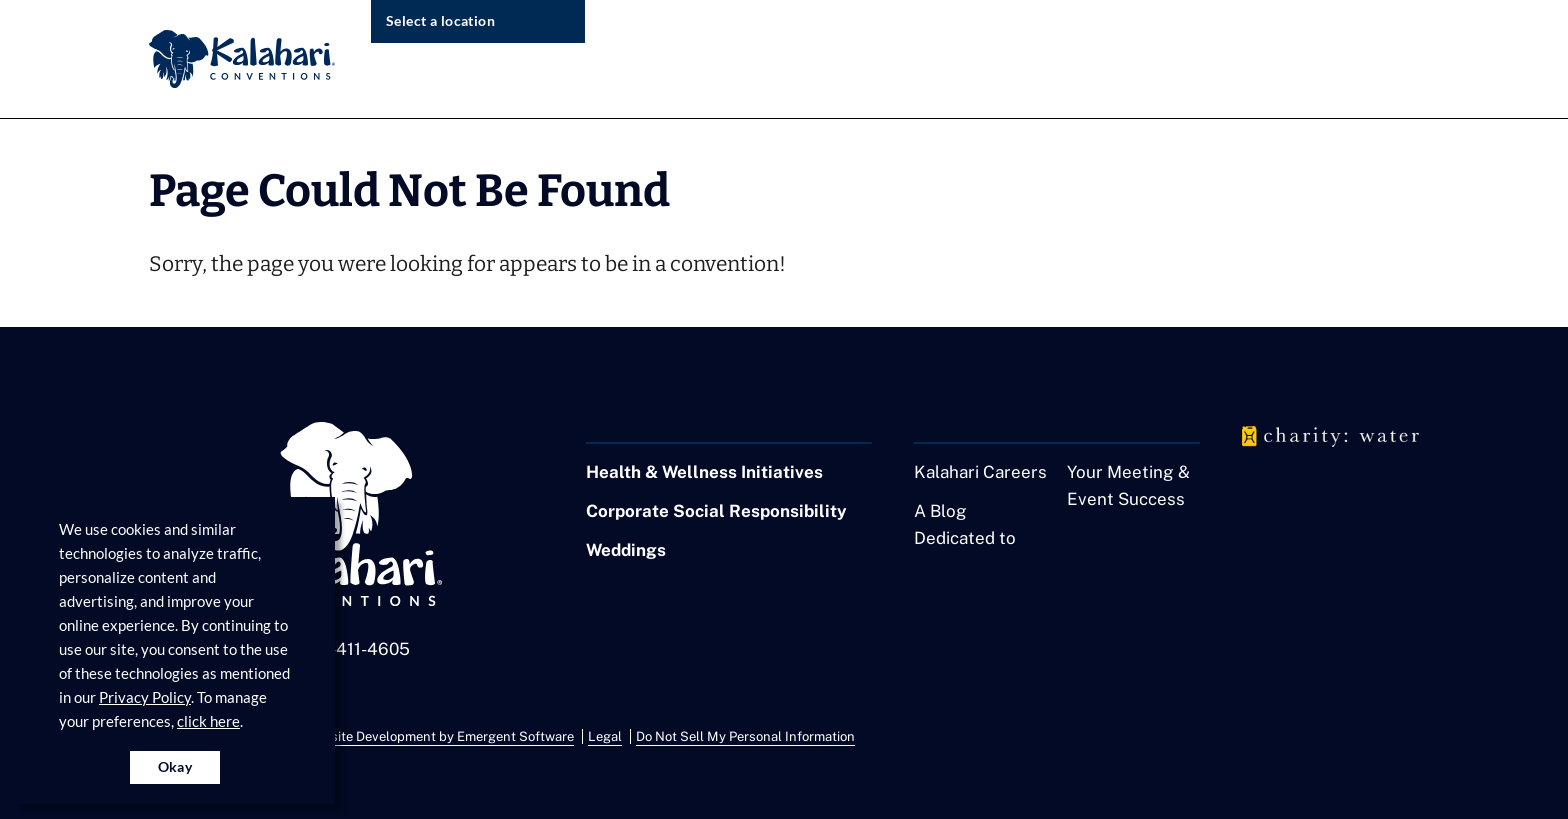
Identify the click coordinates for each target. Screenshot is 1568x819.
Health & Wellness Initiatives (704, 472)
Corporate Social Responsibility (716, 511)
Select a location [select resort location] (440, 20)
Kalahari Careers (980, 472)
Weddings (626, 550)
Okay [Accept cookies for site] (175, 766)
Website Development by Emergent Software (439, 736)
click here (208, 721)
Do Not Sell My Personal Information (745, 736)
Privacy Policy (145, 697)
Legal (605, 736)
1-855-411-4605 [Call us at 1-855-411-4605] (347, 649)
